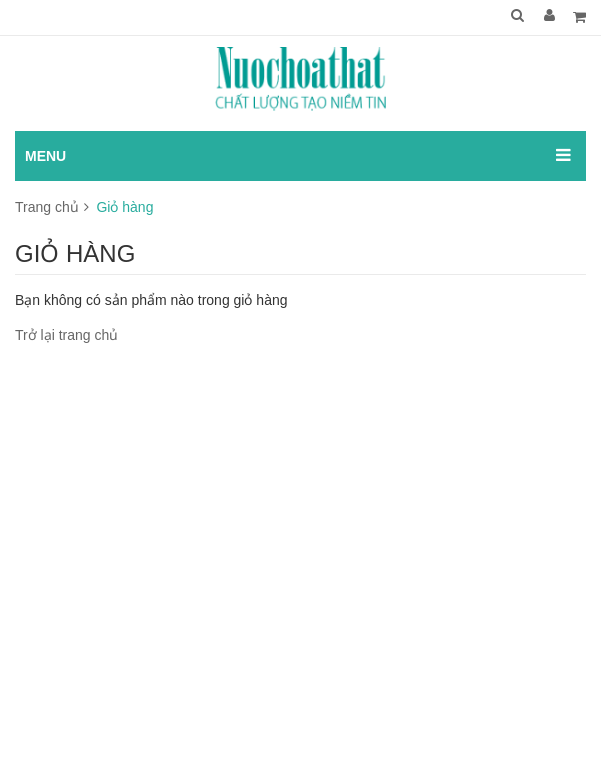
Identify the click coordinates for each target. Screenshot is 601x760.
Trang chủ (47, 207)
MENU (45, 156)
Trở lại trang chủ (66, 335)
